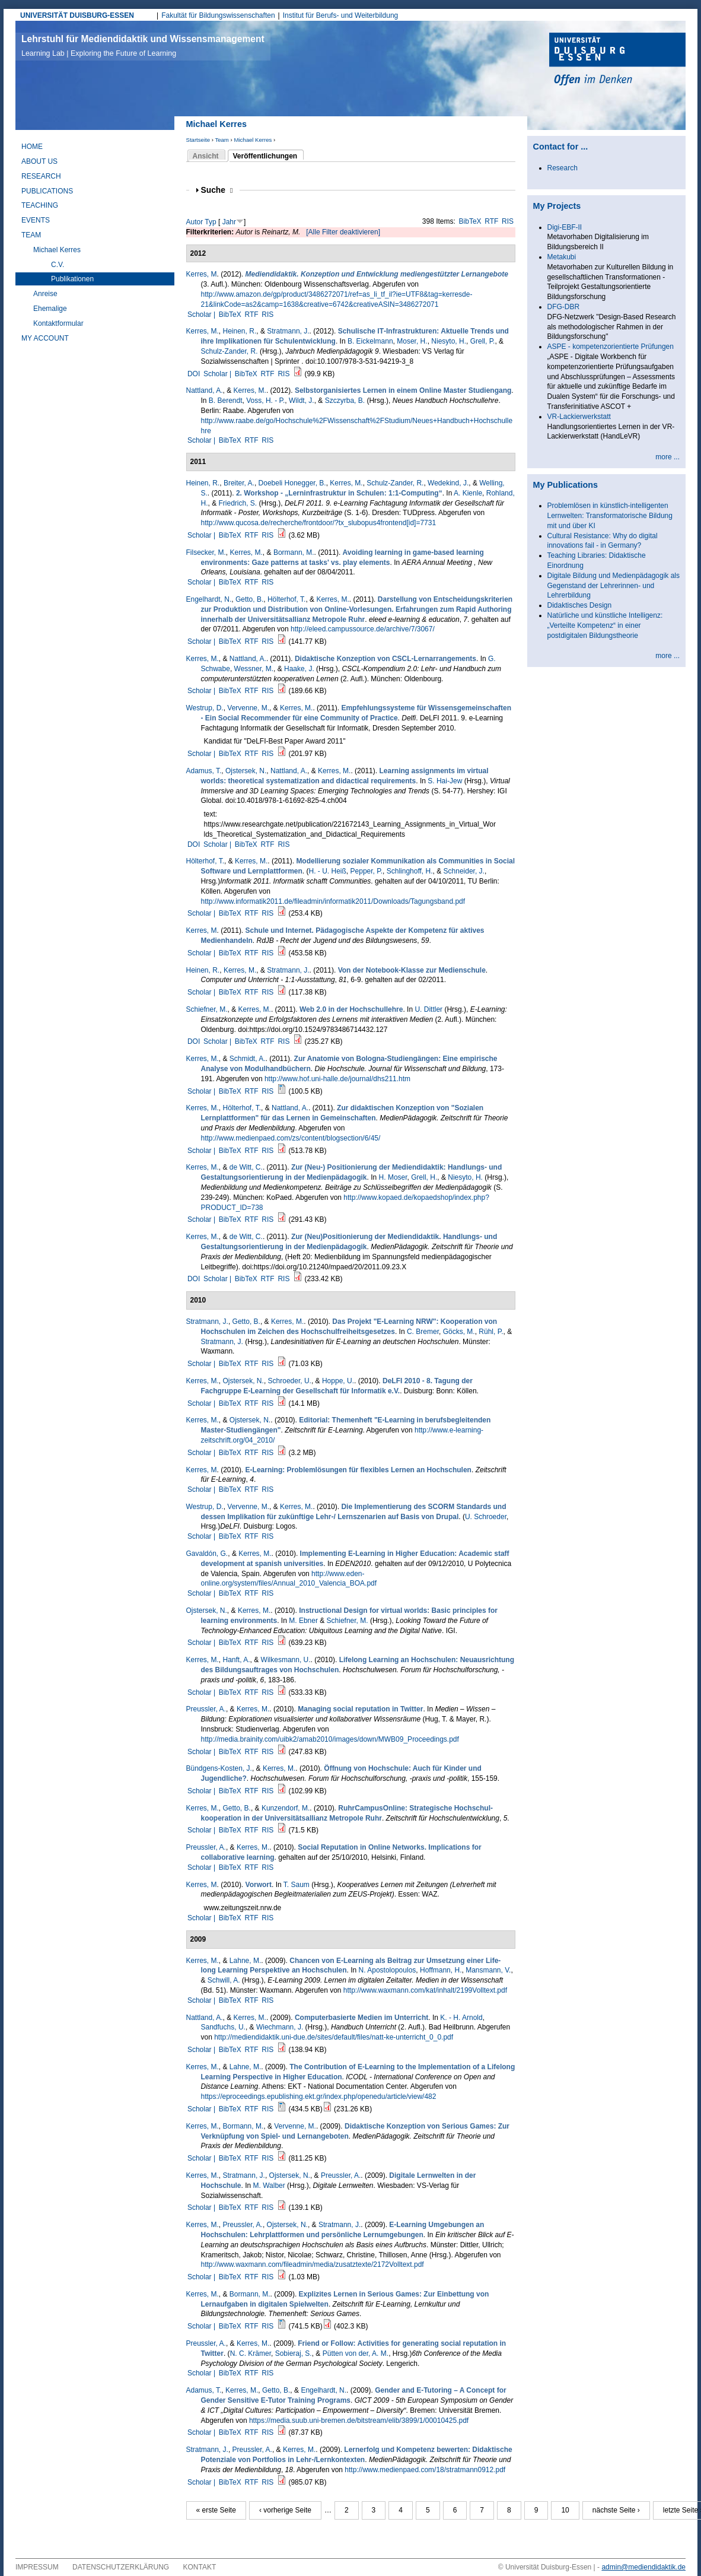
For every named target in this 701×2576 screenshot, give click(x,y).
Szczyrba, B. (345, 400)
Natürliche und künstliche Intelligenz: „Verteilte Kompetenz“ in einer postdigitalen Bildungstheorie (605, 625)
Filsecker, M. (206, 552)
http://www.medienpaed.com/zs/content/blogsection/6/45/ (291, 1138)
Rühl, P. (491, 1331)
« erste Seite (216, 2510)
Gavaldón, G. (207, 1553)
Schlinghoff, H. (410, 871)
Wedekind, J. (448, 483)
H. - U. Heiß (327, 871)
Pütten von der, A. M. (355, 2353)
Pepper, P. (366, 871)
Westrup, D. (205, 708)
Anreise (45, 294)
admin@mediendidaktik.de (643, 2567)
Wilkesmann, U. (286, 1660)
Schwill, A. (224, 1980)
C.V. (57, 265)
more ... (667, 457)
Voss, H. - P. (265, 400)
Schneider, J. (464, 871)
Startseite (198, 139)
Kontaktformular (58, 323)
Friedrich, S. (238, 503)
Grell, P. (482, 341)
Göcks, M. (459, 1331)
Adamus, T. (204, 771)
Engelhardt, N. (209, 599)
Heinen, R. (240, 331)
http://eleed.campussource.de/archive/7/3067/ (363, 629)
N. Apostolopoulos (387, 1970)
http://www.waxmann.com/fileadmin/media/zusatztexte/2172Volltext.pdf (312, 2264)
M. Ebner (303, 1620)
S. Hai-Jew (445, 781)
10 (565, 2510)
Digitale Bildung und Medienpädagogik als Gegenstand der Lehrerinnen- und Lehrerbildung (613, 585)
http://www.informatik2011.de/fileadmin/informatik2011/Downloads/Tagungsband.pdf (333, 901)
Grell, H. (424, 1177)
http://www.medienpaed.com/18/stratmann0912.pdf (425, 2470)
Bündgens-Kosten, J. (219, 1768)
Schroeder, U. (289, 1381)
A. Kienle (468, 493)
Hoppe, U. (338, 1381)
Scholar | (202, 314)
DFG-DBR (563, 307)
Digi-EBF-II (564, 227)
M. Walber (269, 2185)
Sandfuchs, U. (223, 2027)
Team (221, 139)
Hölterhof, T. (286, 599)
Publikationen (72, 279)
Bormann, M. (293, 552)
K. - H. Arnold (461, 2017)
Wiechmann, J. (279, 2027)
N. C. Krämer (250, 2353)
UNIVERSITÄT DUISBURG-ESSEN (77, 15)
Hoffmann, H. (440, 1970)
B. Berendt (226, 400)
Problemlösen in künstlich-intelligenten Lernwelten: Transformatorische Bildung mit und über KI (610, 515)
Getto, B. (249, 599)
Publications (47, 191)
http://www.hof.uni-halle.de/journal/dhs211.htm (337, 1079)
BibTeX (470, 221)
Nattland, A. (204, 390)
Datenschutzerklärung (120, 2567)
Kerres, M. (202, 331)
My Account (45, 338)
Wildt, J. (301, 400)
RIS (508, 221)
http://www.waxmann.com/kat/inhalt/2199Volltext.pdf (425, 1990)
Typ (210, 222)
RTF (491, 221)
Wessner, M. (253, 669)
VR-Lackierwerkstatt (579, 416)
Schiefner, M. (207, 1009)
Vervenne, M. (248, 708)
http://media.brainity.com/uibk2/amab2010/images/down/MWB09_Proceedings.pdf (330, 1739)
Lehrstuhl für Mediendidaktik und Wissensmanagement (143, 46)
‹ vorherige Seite (285, 2510)
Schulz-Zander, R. (229, 351)
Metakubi (561, 257)
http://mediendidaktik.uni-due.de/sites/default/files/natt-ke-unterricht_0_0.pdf (333, 2037)
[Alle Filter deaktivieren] (343, 232)
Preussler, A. (206, 1709)
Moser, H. (412, 341)
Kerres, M (201, 274)
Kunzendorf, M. (286, 1808)
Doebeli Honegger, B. (292, 483)
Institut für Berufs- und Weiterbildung (341, 15)
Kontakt (199, 2567)
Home (32, 146)
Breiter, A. (239, 483)
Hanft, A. (236, 1660)
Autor (194, 222)
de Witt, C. (246, 1167)
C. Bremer (423, 1331)
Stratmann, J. (288, 331)
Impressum (37, 2567)
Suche (217, 190)
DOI (193, 374)
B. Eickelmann (370, 341)
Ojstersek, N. (245, 771)
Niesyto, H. (448, 341)
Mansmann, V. (488, 1970)
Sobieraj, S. (293, 2353)
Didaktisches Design (579, 605)
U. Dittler (428, 1009)
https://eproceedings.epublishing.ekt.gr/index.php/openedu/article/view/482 (318, 2096)
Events (35, 220)
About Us (39, 161)
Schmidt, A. (248, 1058)
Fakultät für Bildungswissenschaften (218, 15)
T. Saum (296, 1885)
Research (41, 176)
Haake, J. (299, 669)
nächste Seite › (616, 2510)
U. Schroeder (485, 1517)
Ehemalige (50, 308)
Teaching (39, 205)
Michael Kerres (253, 139)
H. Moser (393, 1177)
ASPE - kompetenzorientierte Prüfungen (610, 346)
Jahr (229, 222)
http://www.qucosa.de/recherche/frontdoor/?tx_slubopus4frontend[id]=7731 (318, 523)
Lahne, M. (245, 1960)
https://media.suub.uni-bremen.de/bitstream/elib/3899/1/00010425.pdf (359, 2420)
